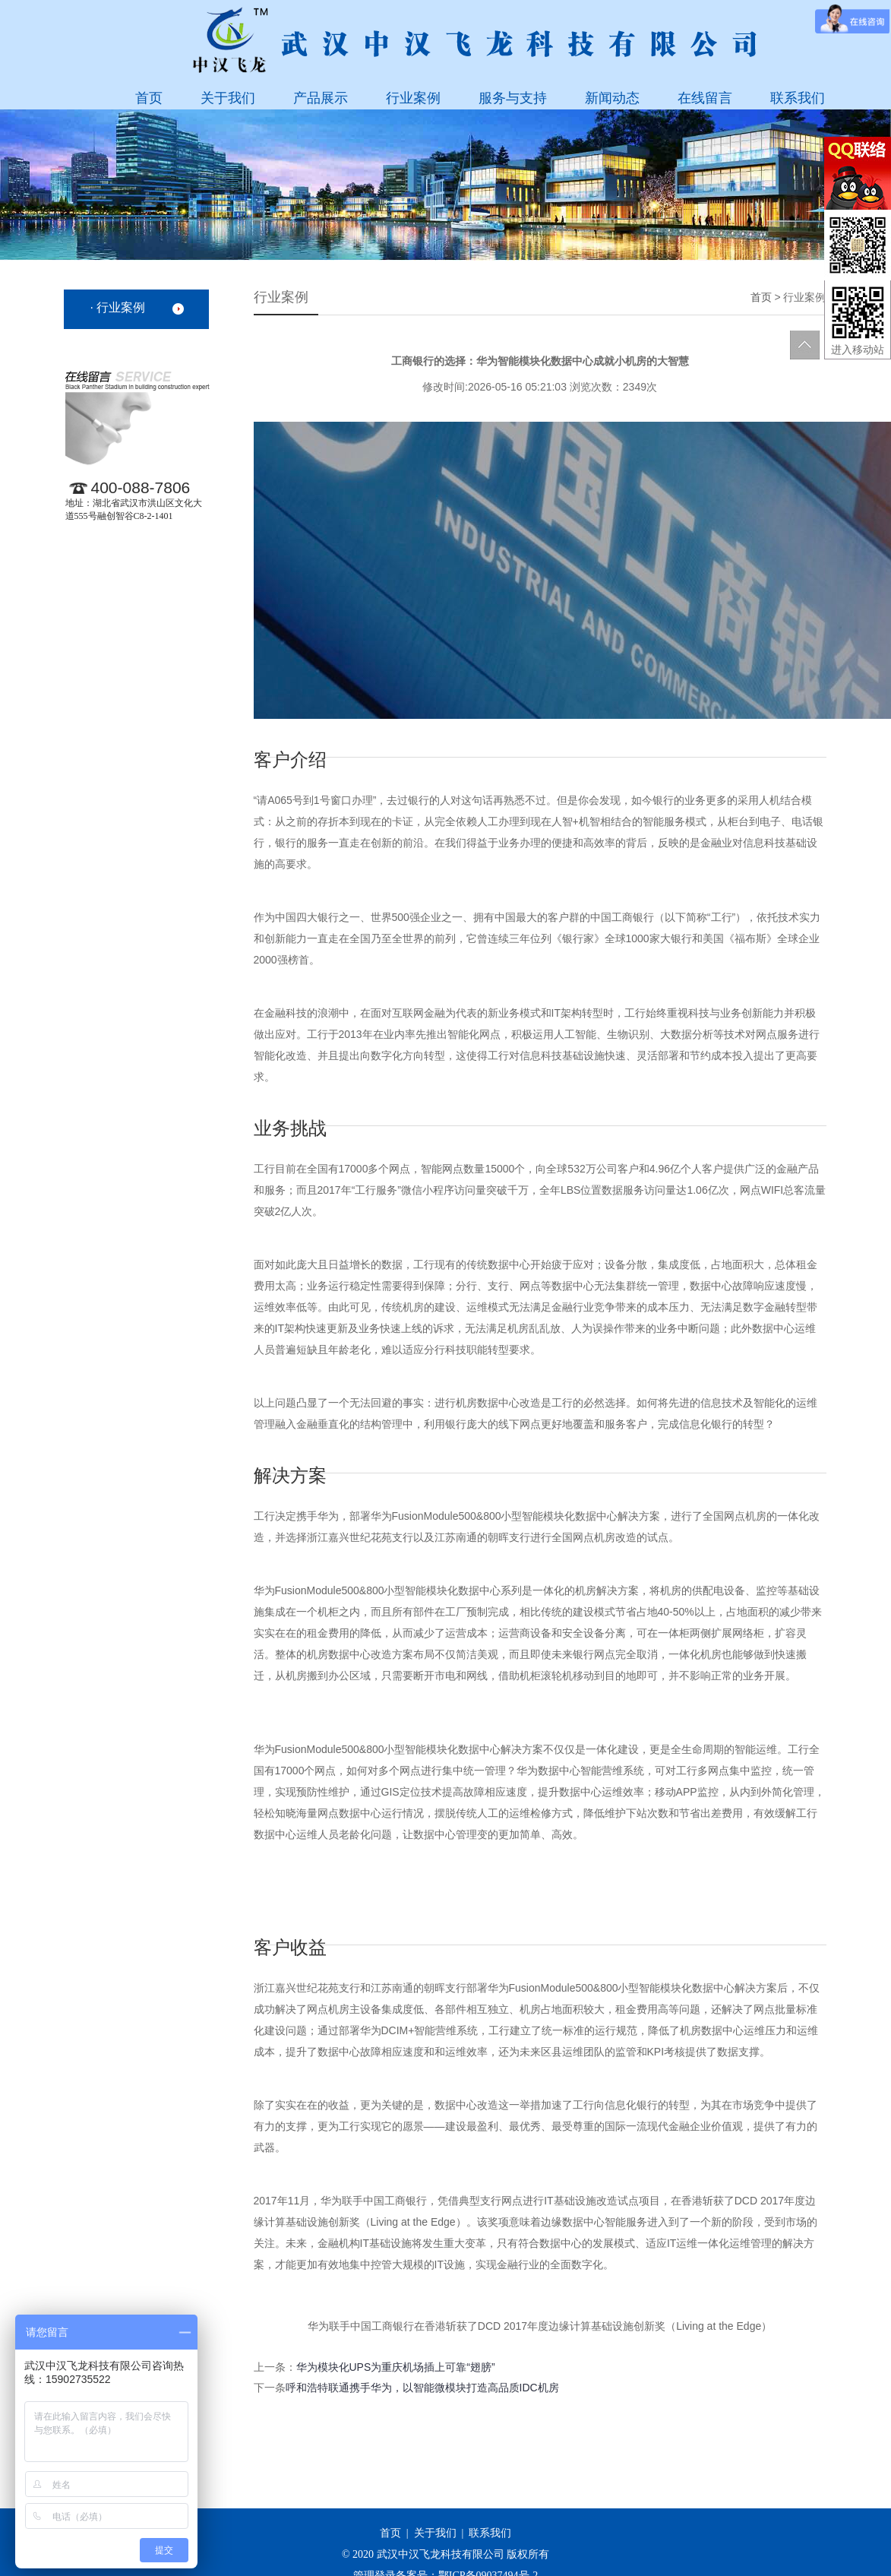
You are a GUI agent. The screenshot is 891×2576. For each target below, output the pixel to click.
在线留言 (705, 98)
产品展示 (320, 98)
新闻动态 (612, 98)
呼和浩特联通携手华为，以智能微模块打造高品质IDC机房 (422, 2387)
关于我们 (228, 98)
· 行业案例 (118, 307)
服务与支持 (513, 98)
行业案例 (413, 98)
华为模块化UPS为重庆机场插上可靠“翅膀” (395, 2367)
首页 (149, 98)
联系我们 (797, 98)
